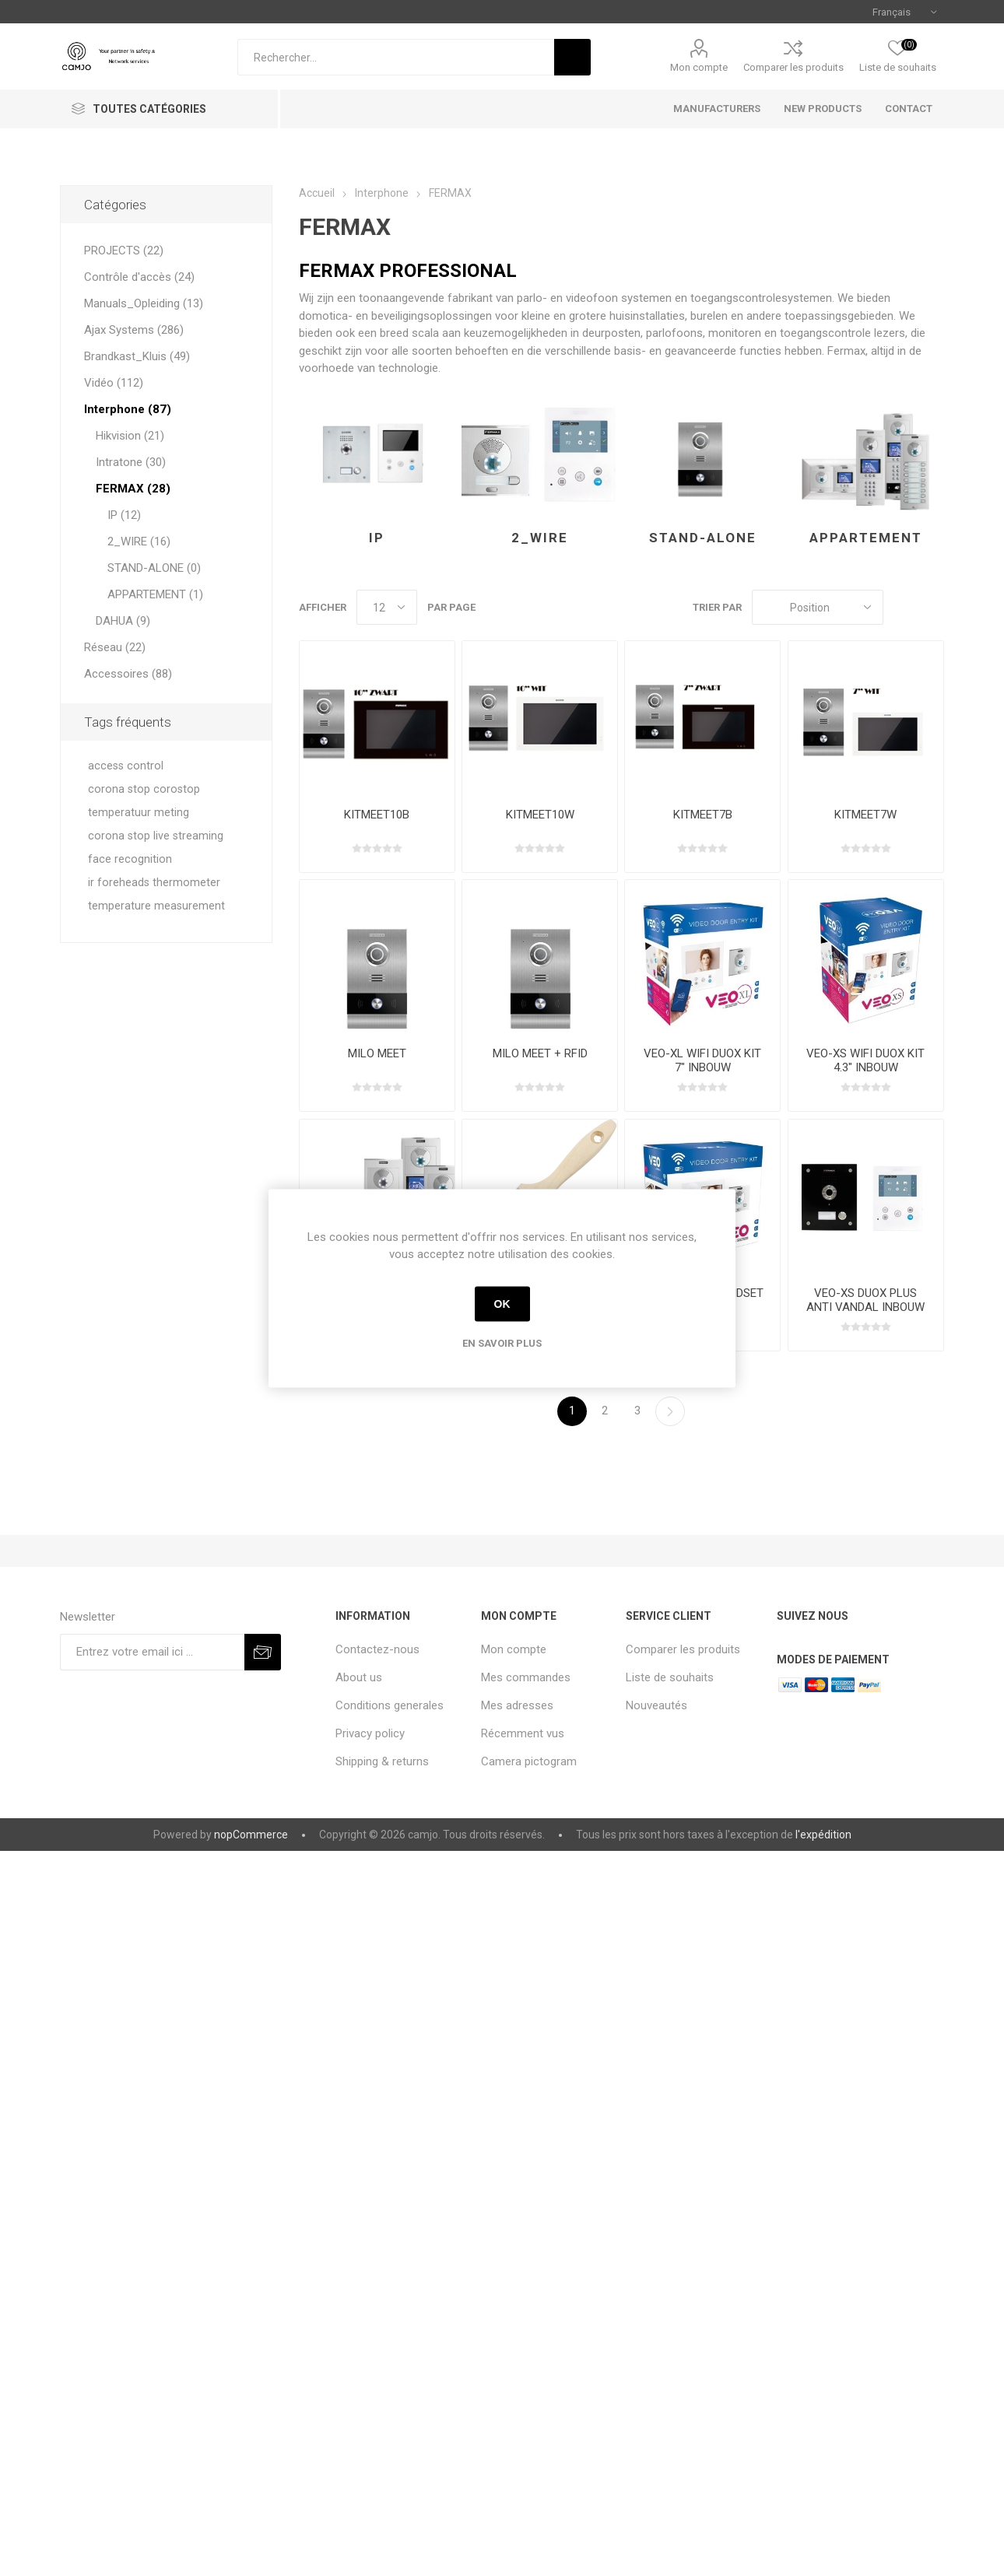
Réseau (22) (115, 647)
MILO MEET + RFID (540, 1053)
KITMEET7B (702, 815)
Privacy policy (370, 1733)
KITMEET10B (376, 815)
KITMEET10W (540, 815)
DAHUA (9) (123, 621)
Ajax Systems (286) (134, 330)
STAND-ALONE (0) (154, 568)
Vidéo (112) (113, 383)
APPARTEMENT (865, 537)
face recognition (130, 859)
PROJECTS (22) (123, 251)
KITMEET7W (865, 815)
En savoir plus (502, 1342)
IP (376, 537)
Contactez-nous (377, 1649)
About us (358, 1677)
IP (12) (124, 515)
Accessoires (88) (128, 674)
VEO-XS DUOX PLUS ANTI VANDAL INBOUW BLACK (865, 1307)
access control (125, 766)
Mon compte (699, 67)
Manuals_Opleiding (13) (143, 303)
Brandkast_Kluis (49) (137, 356)
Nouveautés (656, 1705)
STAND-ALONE (703, 537)
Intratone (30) (131, 462)
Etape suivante (670, 1411)
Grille (902, 607)
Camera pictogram (529, 1761)
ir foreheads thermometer (154, 882)
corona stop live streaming (155, 836)
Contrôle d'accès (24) (139, 277)
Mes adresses (517, 1705)
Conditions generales (389, 1705)
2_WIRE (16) (138, 541)
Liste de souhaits (670, 1677)
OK (502, 1304)
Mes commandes (525, 1677)
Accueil (317, 193)
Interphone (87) (127, 409)
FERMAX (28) (133, 489)
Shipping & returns (382, 1761)
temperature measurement (156, 906)
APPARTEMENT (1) (155, 594)
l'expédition (823, 1834)
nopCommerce (251, 1834)
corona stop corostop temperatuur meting (144, 801)
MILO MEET (377, 1053)
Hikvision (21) (130, 436)
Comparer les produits (793, 67)
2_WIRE (539, 537)
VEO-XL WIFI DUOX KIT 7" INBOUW (702, 1060)
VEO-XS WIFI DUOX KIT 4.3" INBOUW (865, 1060)
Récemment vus (522, 1733)
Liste (932, 607)
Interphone (382, 193)
